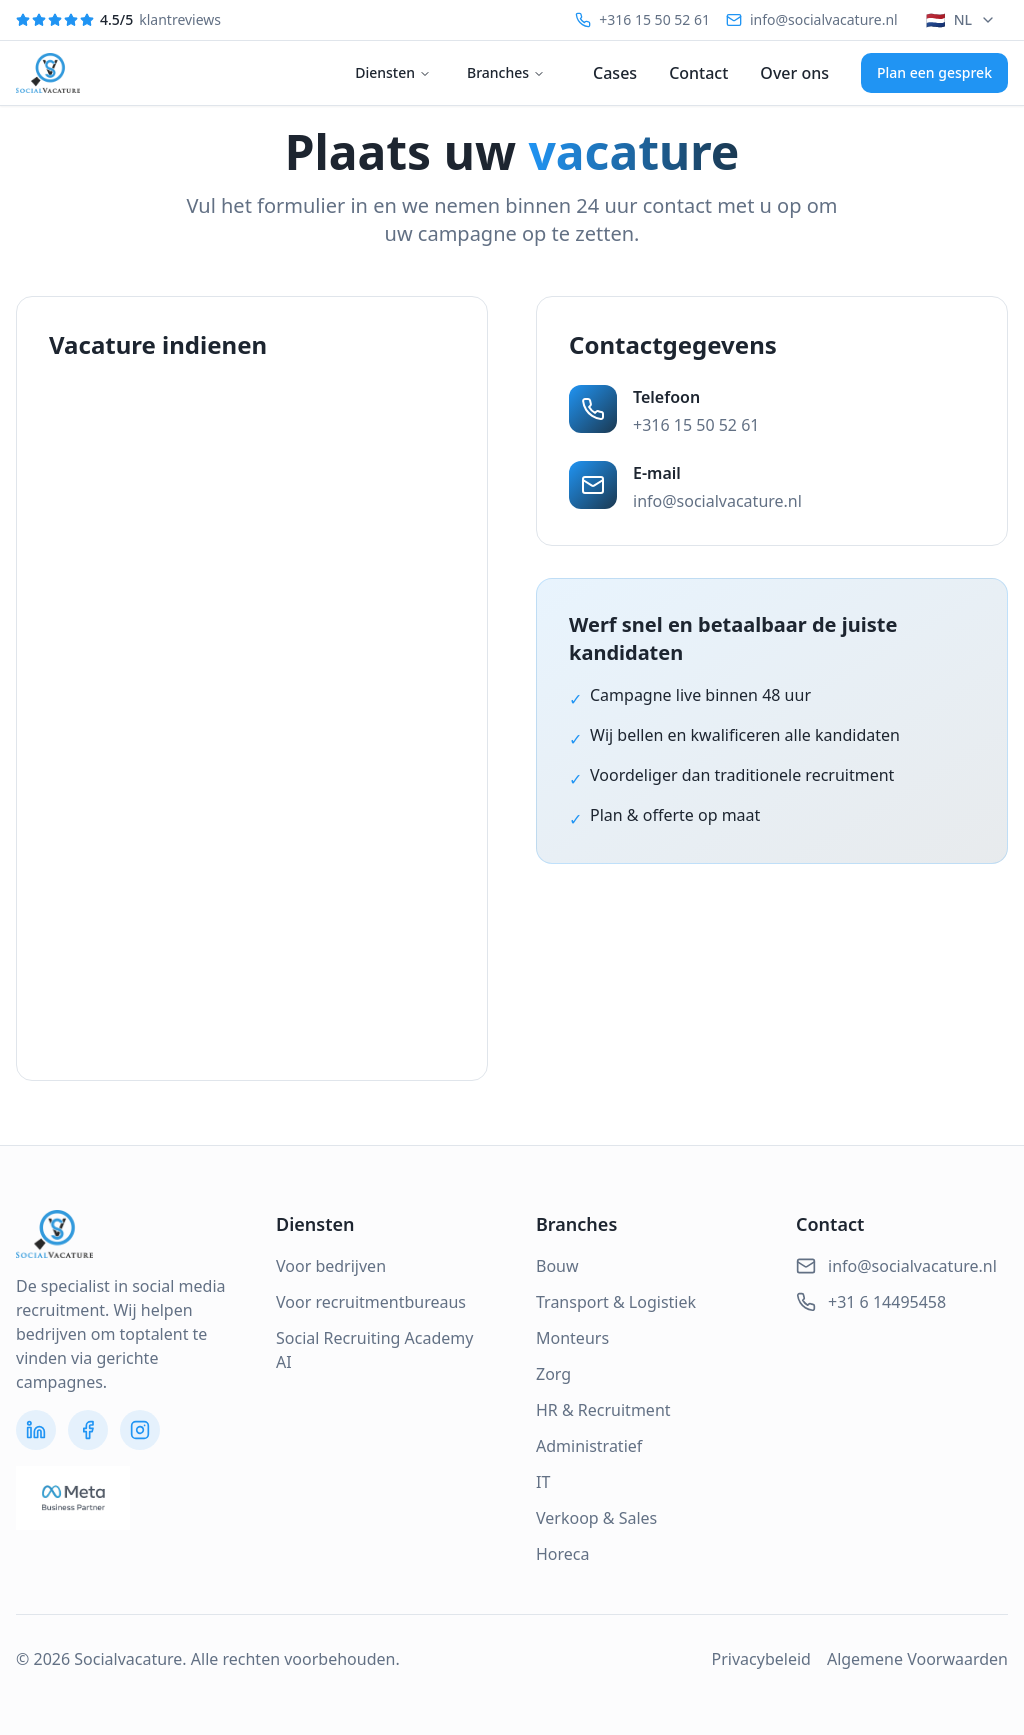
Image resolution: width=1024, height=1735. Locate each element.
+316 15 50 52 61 (696, 425)
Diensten (393, 72)
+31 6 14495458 (871, 1302)
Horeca (563, 1554)
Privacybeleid (761, 1659)
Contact (698, 73)
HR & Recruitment (603, 1410)
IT (543, 1482)
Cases (615, 73)
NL (961, 20)
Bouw (557, 1266)
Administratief (589, 1446)
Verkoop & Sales (596, 1518)
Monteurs (572, 1338)
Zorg (553, 1374)
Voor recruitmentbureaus (371, 1302)
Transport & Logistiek (616, 1302)
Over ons (794, 73)
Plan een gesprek (934, 72)
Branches (506, 72)
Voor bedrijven (331, 1266)
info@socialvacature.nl (717, 501)
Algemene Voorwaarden (917, 1659)
